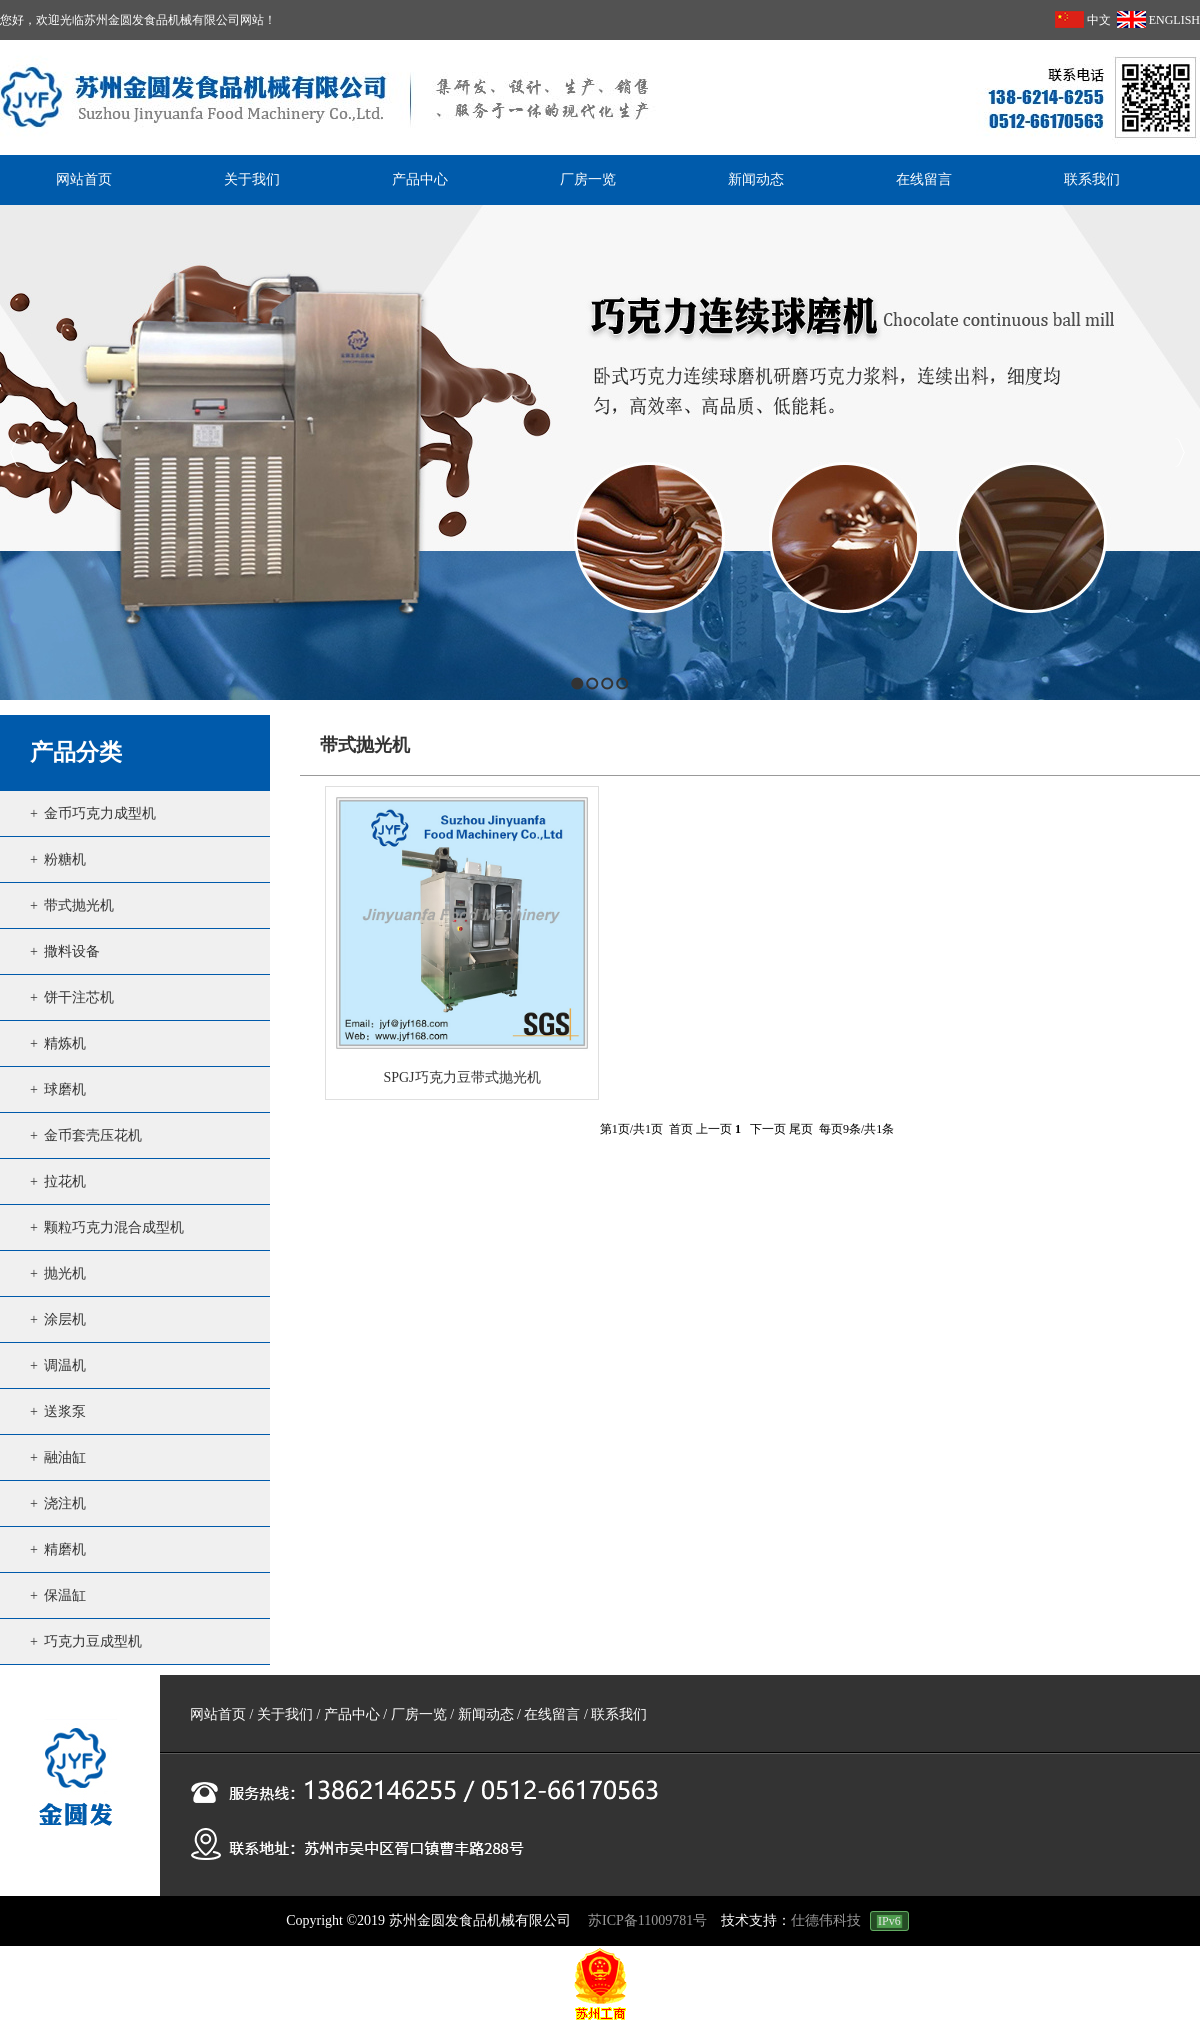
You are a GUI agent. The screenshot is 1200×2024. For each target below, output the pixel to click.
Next (1179, 452)
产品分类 (76, 752)
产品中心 (352, 1714)
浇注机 (65, 1503)
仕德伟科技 (826, 1920)
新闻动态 (486, 1714)
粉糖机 (65, 859)
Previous (15, 452)
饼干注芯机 (79, 997)
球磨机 (65, 1089)
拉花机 (65, 1181)
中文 (1083, 20)
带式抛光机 (79, 905)
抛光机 (65, 1273)
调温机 (65, 1365)
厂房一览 (419, 1714)
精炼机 (65, 1043)
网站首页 (218, 1714)
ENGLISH (1158, 20)
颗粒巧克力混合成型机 (114, 1227)
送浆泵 (65, 1411)
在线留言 (552, 1714)
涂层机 (65, 1319)
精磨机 (65, 1549)
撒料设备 (72, 951)
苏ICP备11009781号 (647, 1920)
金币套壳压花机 (93, 1135)
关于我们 (285, 1714)
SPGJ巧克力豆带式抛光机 (461, 1077)
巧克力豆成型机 (93, 1641)
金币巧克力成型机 (100, 813)
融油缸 (65, 1457)
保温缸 (65, 1595)
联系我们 (619, 1714)
